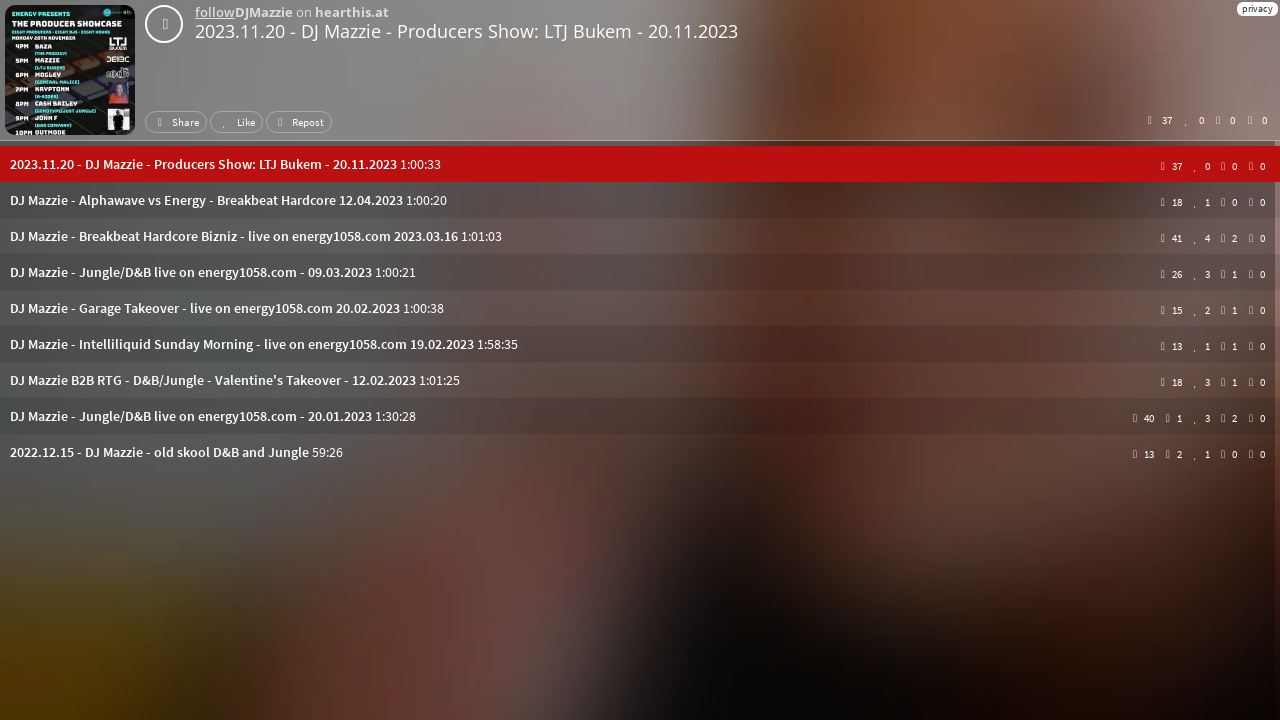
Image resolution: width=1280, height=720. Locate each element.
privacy (1257, 8)
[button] (640, 164)
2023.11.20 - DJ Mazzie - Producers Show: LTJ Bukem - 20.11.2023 (466, 31)
